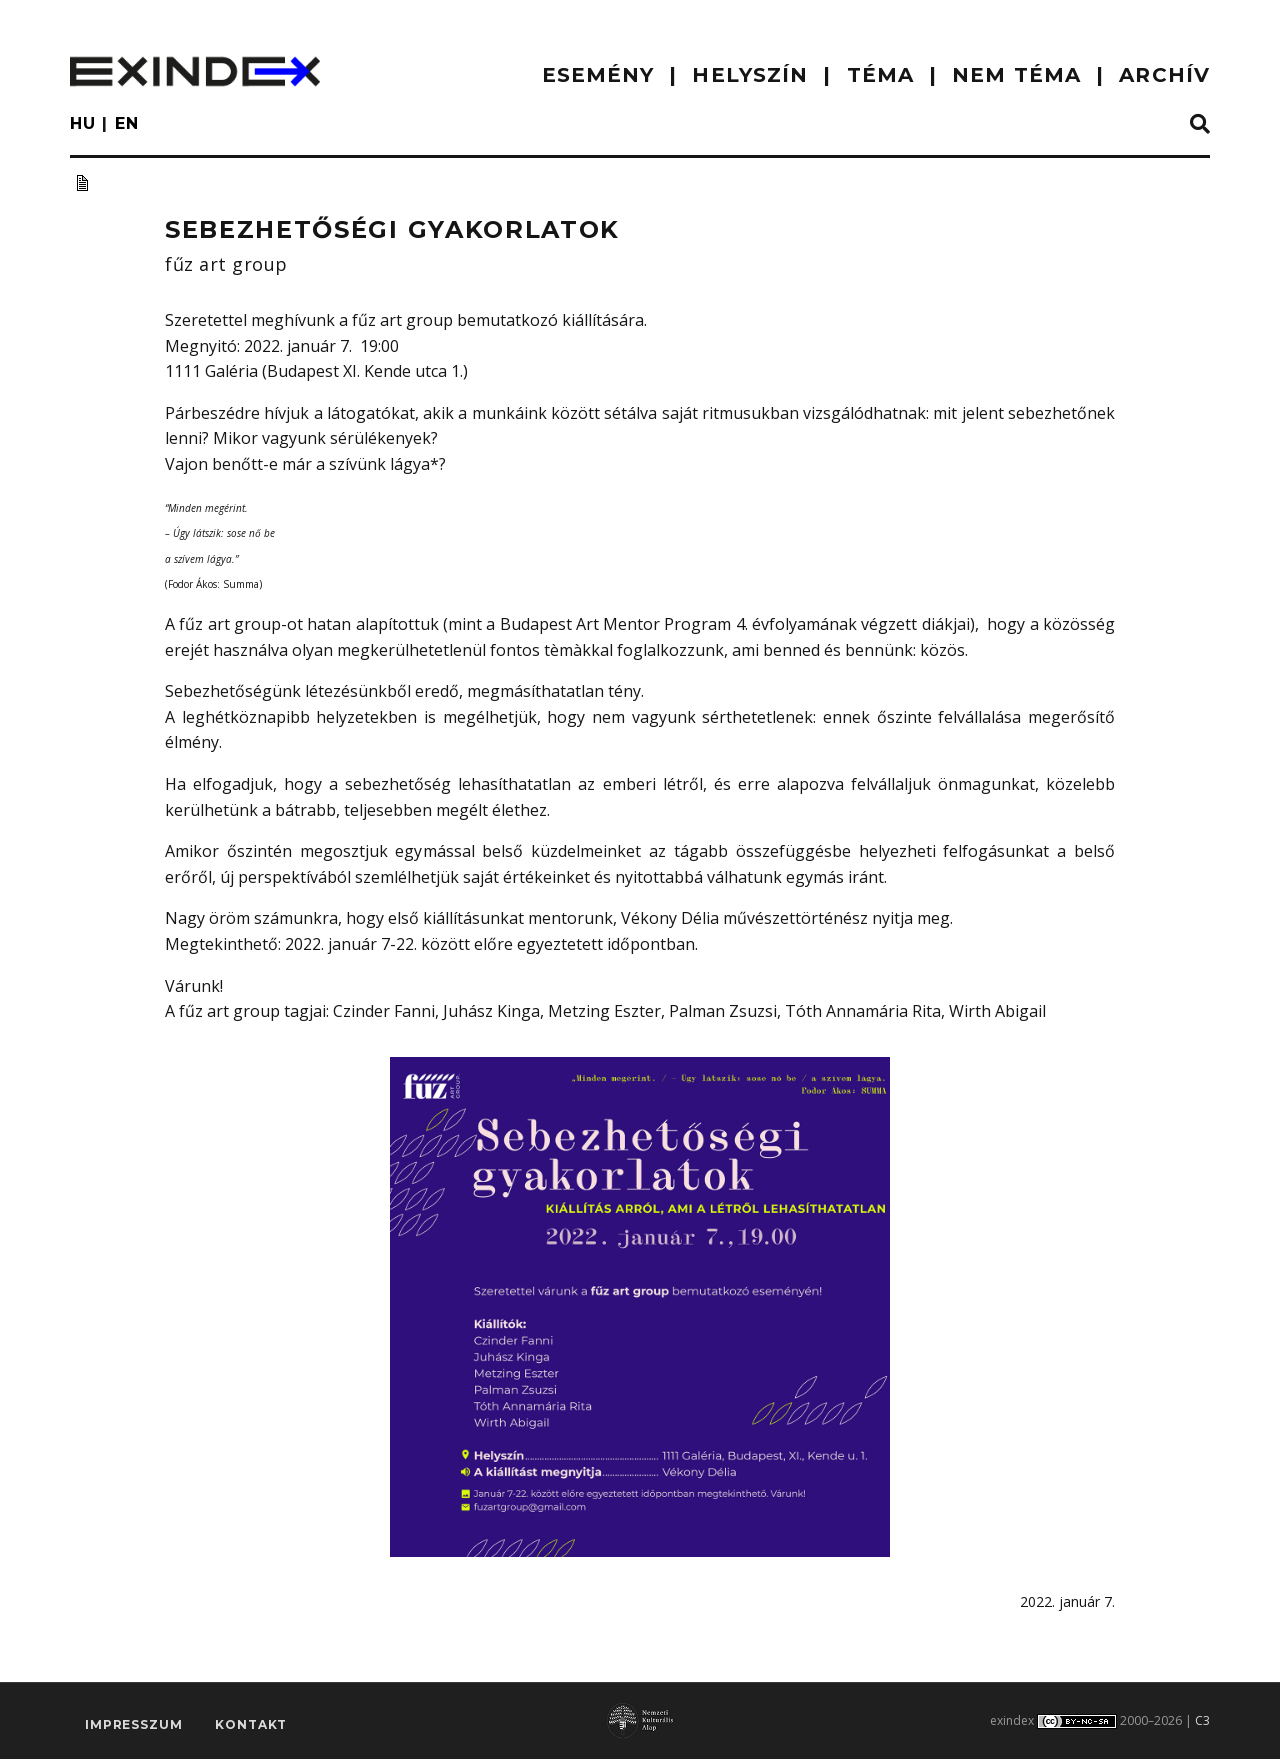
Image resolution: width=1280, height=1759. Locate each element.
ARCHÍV (1164, 75)
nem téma (1016, 75)
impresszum (133, 1724)
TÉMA (880, 75)
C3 (1202, 1720)
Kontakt (251, 1724)
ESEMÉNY (598, 75)
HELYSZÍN (750, 75)
